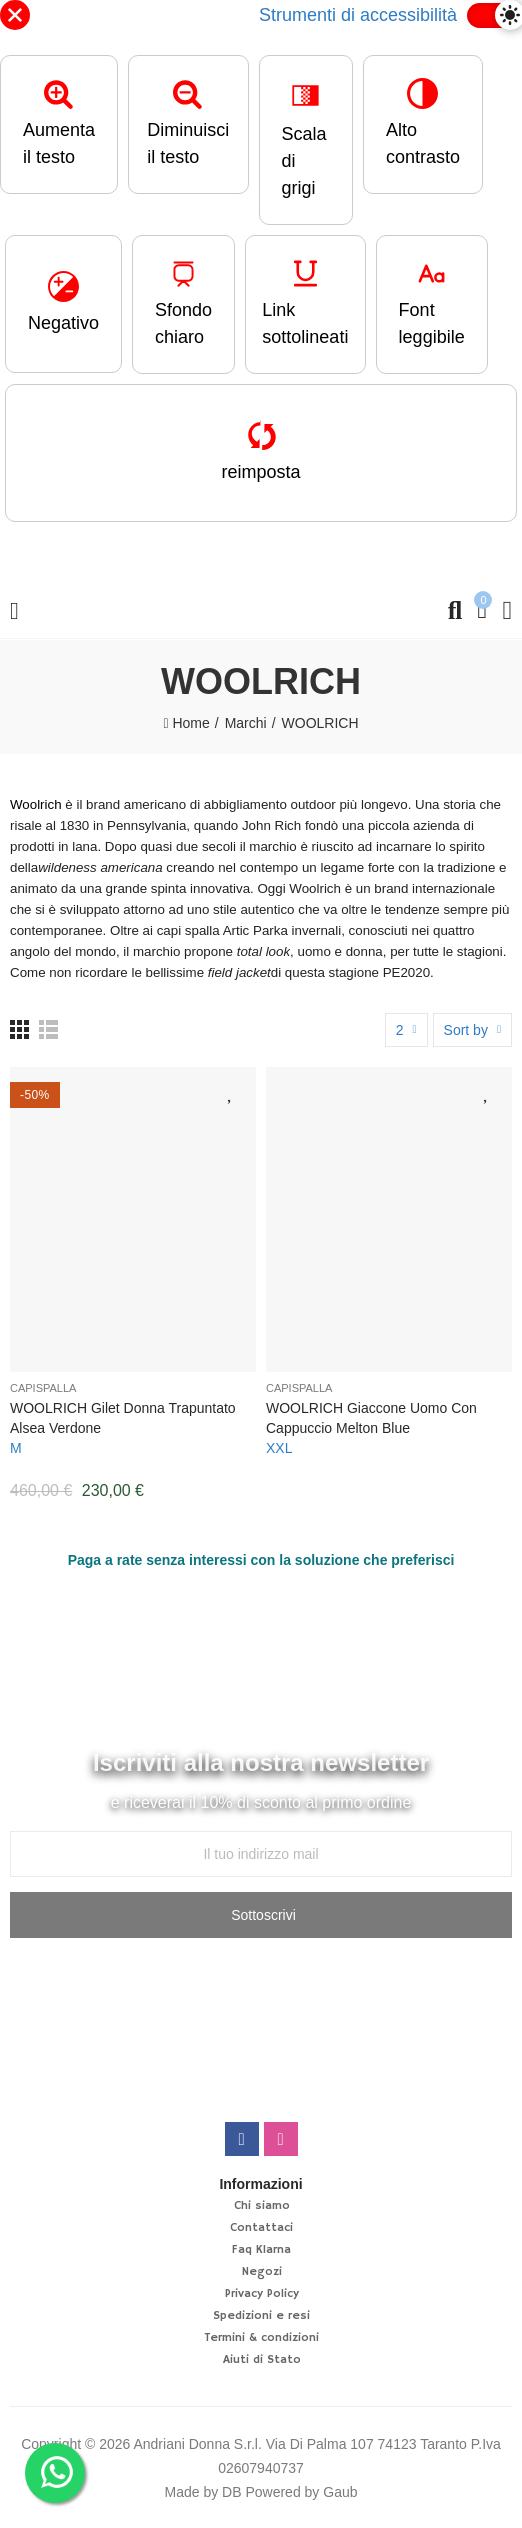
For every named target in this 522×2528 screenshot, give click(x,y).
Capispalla (43, 1388)
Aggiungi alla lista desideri (231, 1092)
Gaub (340, 2492)
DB (231, 2492)
